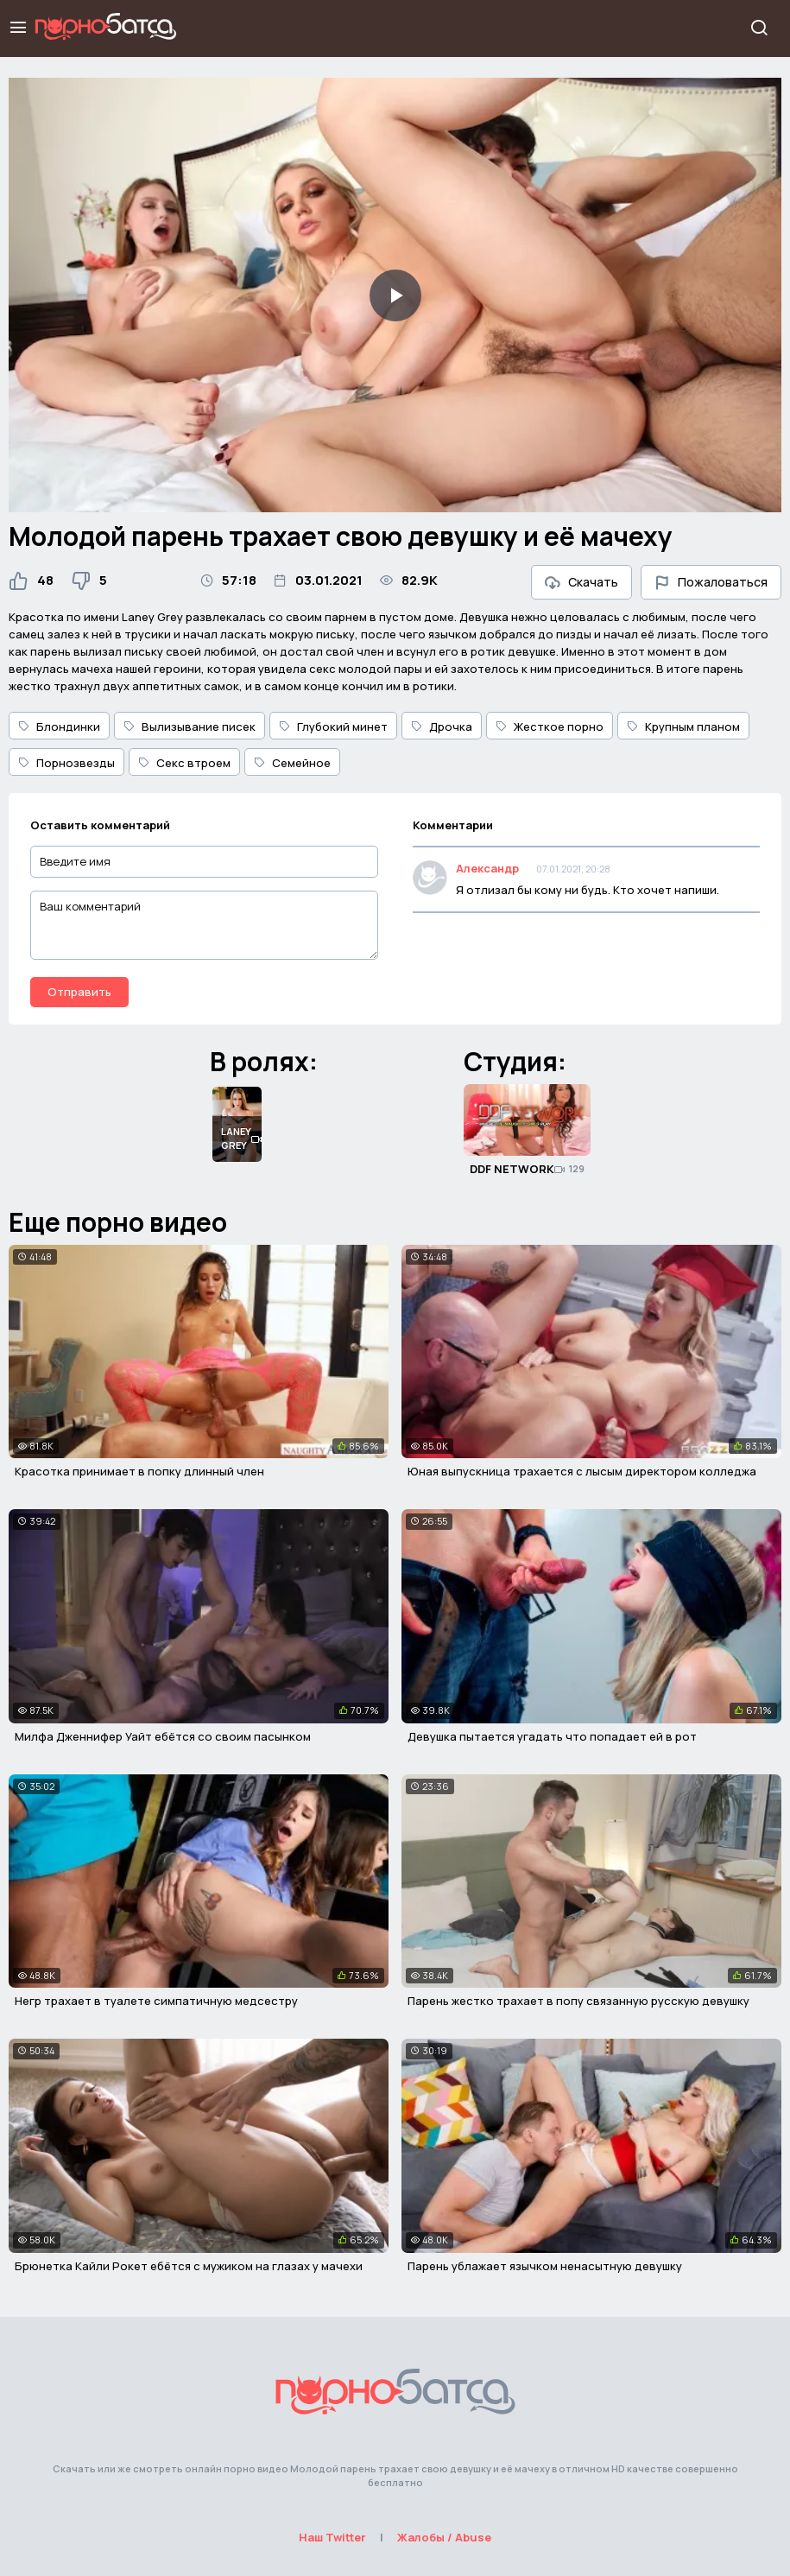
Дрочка (441, 726)
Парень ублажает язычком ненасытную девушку (545, 2266)
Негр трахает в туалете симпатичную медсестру (156, 2000)
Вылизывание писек (189, 726)
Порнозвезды (66, 763)
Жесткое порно (550, 726)
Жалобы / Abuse (444, 2537)
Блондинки (59, 726)
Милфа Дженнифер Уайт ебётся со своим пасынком (163, 1736)
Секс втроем (184, 763)
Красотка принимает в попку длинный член (139, 1471)
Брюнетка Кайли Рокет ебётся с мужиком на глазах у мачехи (189, 2266)
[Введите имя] (204, 862)
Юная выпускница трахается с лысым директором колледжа (582, 1471)
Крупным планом (683, 726)
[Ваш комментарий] (204, 925)
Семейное (292, 763)
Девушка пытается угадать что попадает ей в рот (552, 1736)
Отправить (79, 991)
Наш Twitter (332, 2537)
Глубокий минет (333, 726)
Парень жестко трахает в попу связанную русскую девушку (578, 2000)
